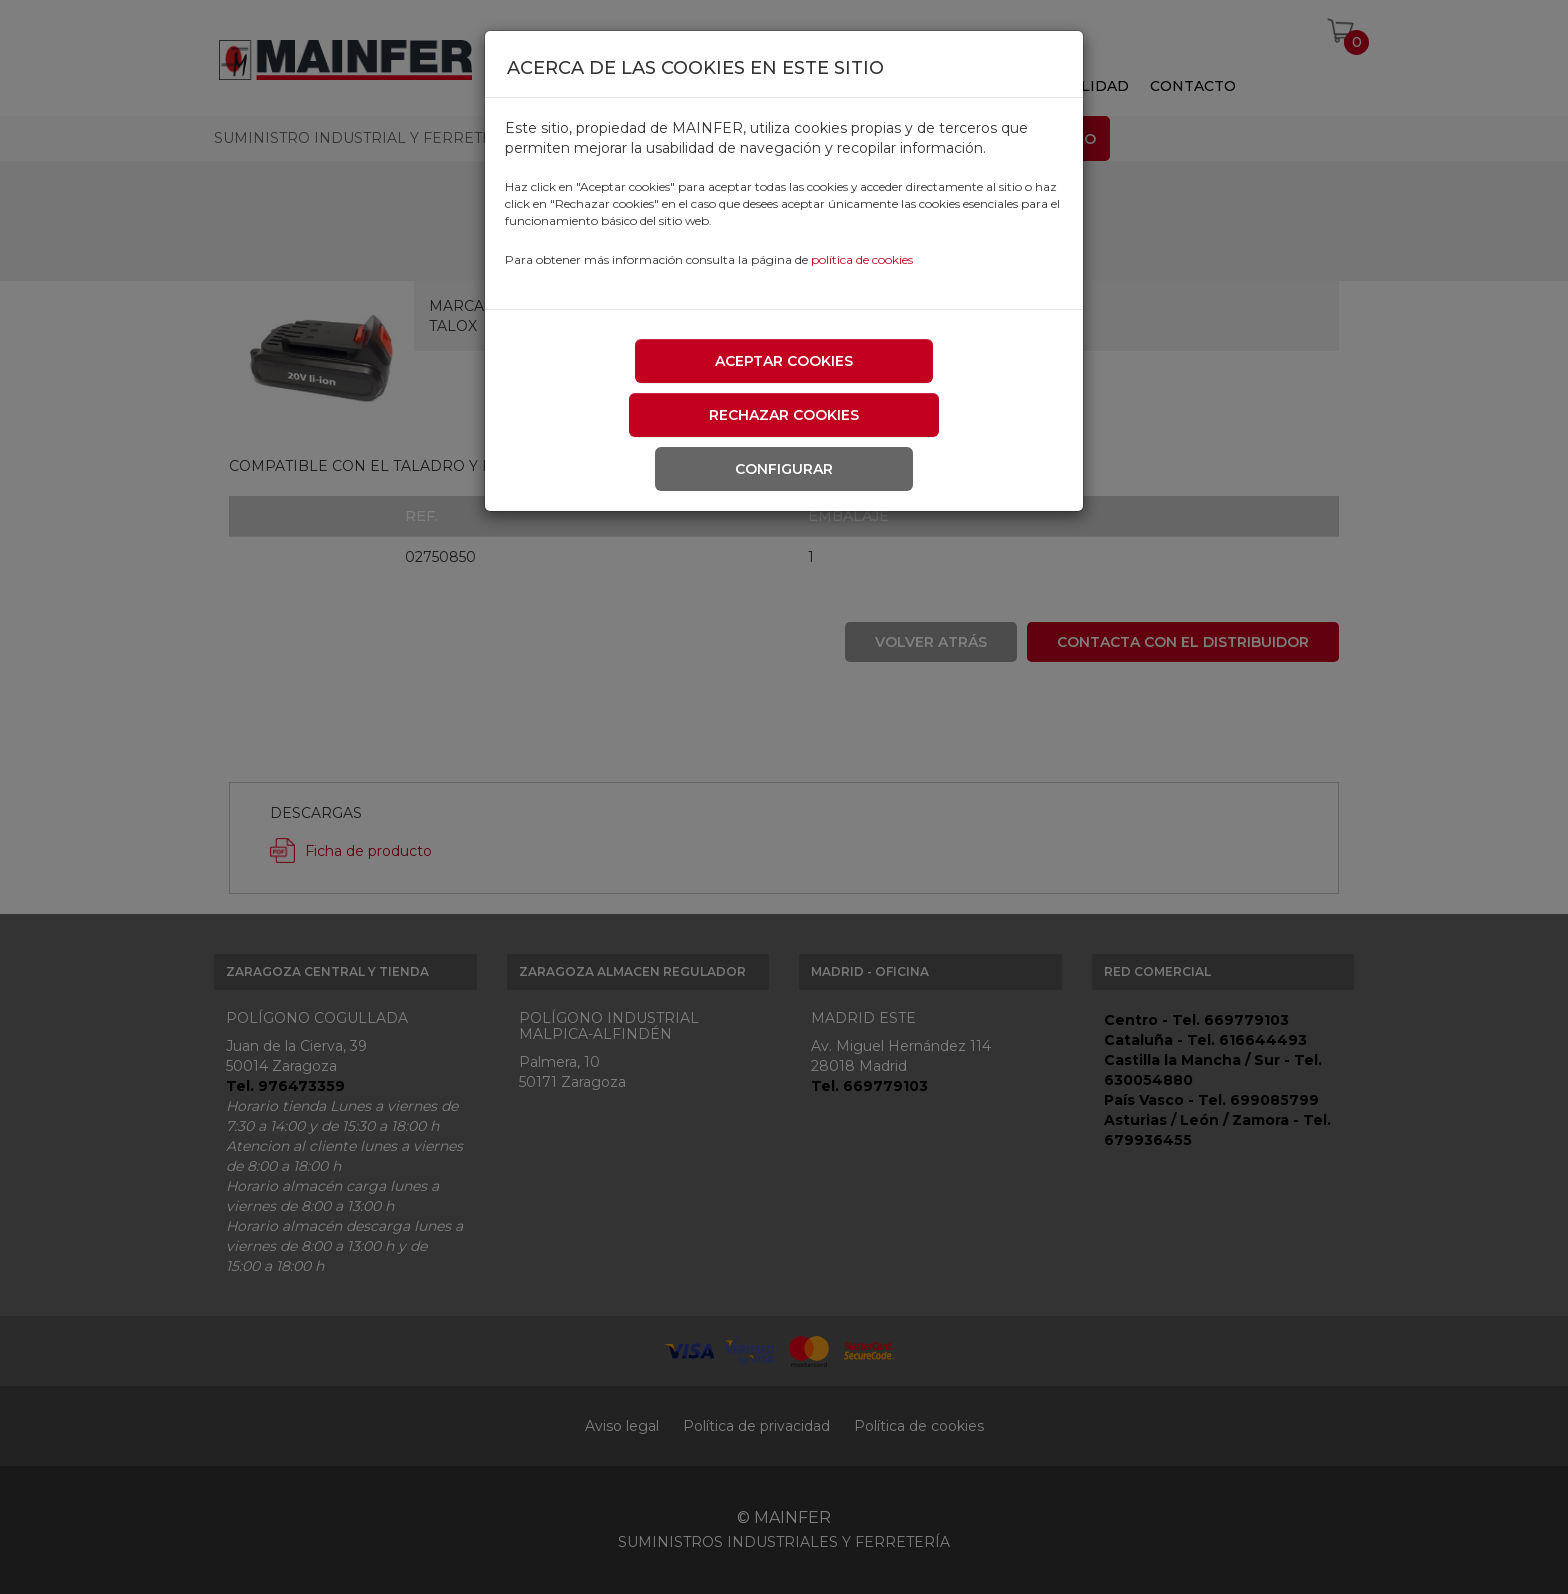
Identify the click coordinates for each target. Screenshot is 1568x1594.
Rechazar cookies (784, 415)
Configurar (784, 469)
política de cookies (862, 259)
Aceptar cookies (784, 361)
